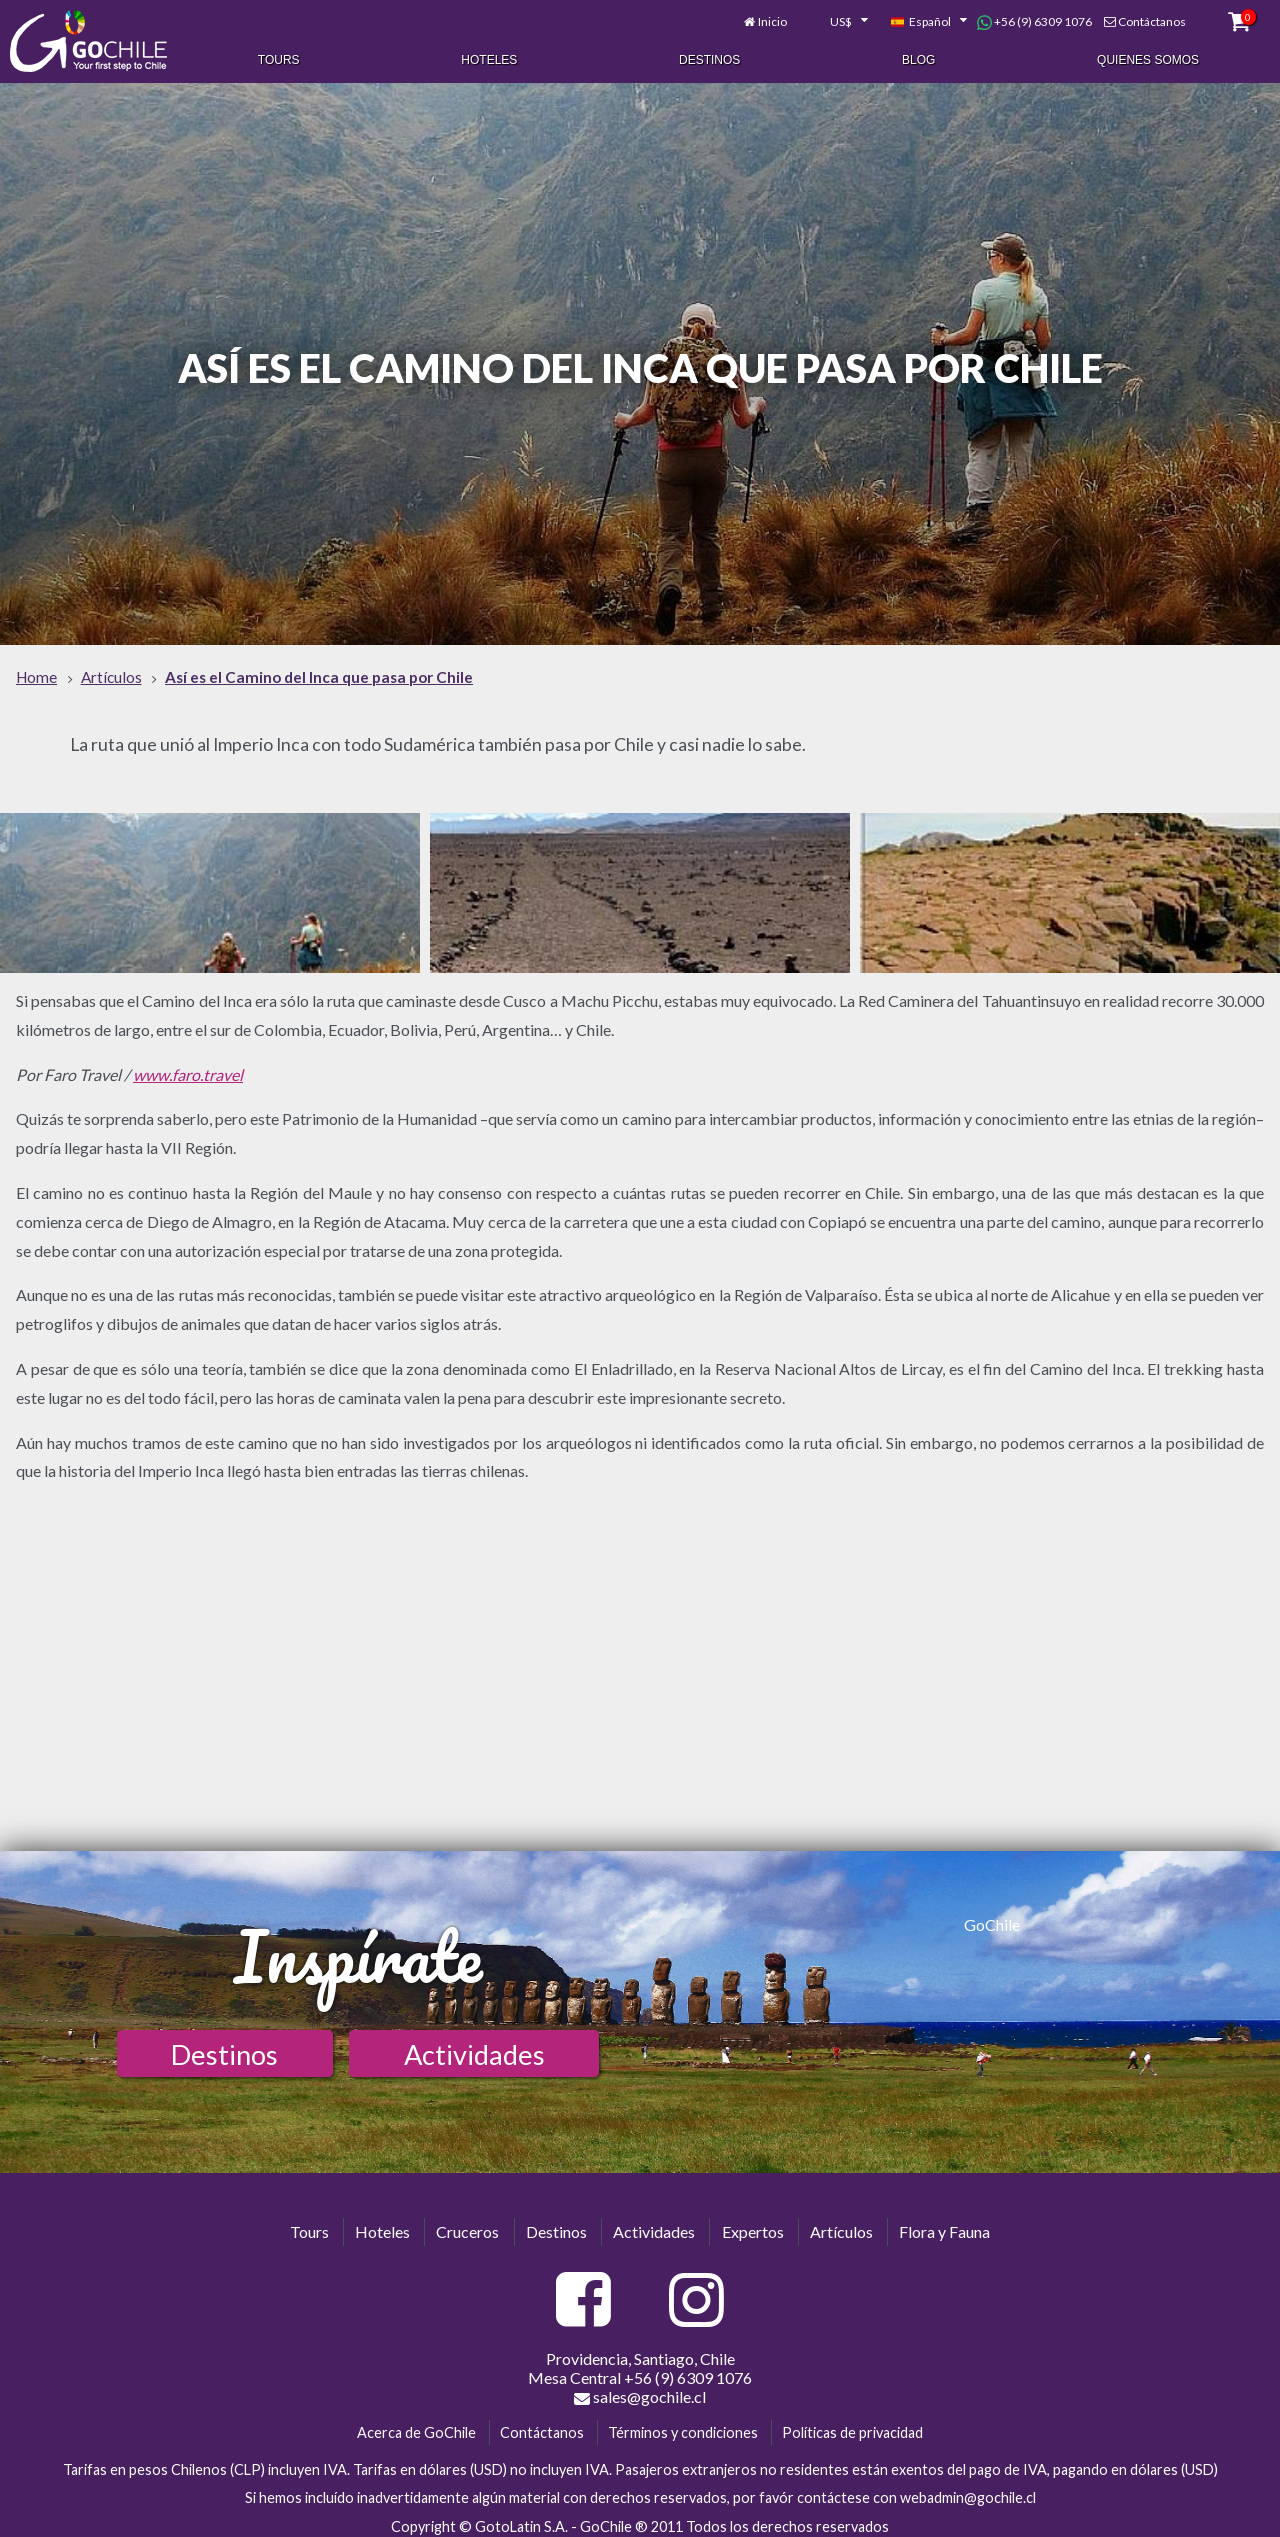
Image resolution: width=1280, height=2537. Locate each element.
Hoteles (489, 58)
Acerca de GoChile (416, 2423)
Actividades (474, 2045)
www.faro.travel (188, 1065)
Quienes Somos (1148, 58)
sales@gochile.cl (640, 2388)
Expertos (753, 2222)
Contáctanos (1152, 17)
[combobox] (838, 18)
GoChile (992, 1915)
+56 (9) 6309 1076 (1034, 18)
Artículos (841, 2222)
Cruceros (467, 2222)
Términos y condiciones (683, 2423)
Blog (918, 58)
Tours (279, 58)
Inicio (772, 17)
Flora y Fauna (944, 2222)
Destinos (709, 58)
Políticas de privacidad (852, 2423)
